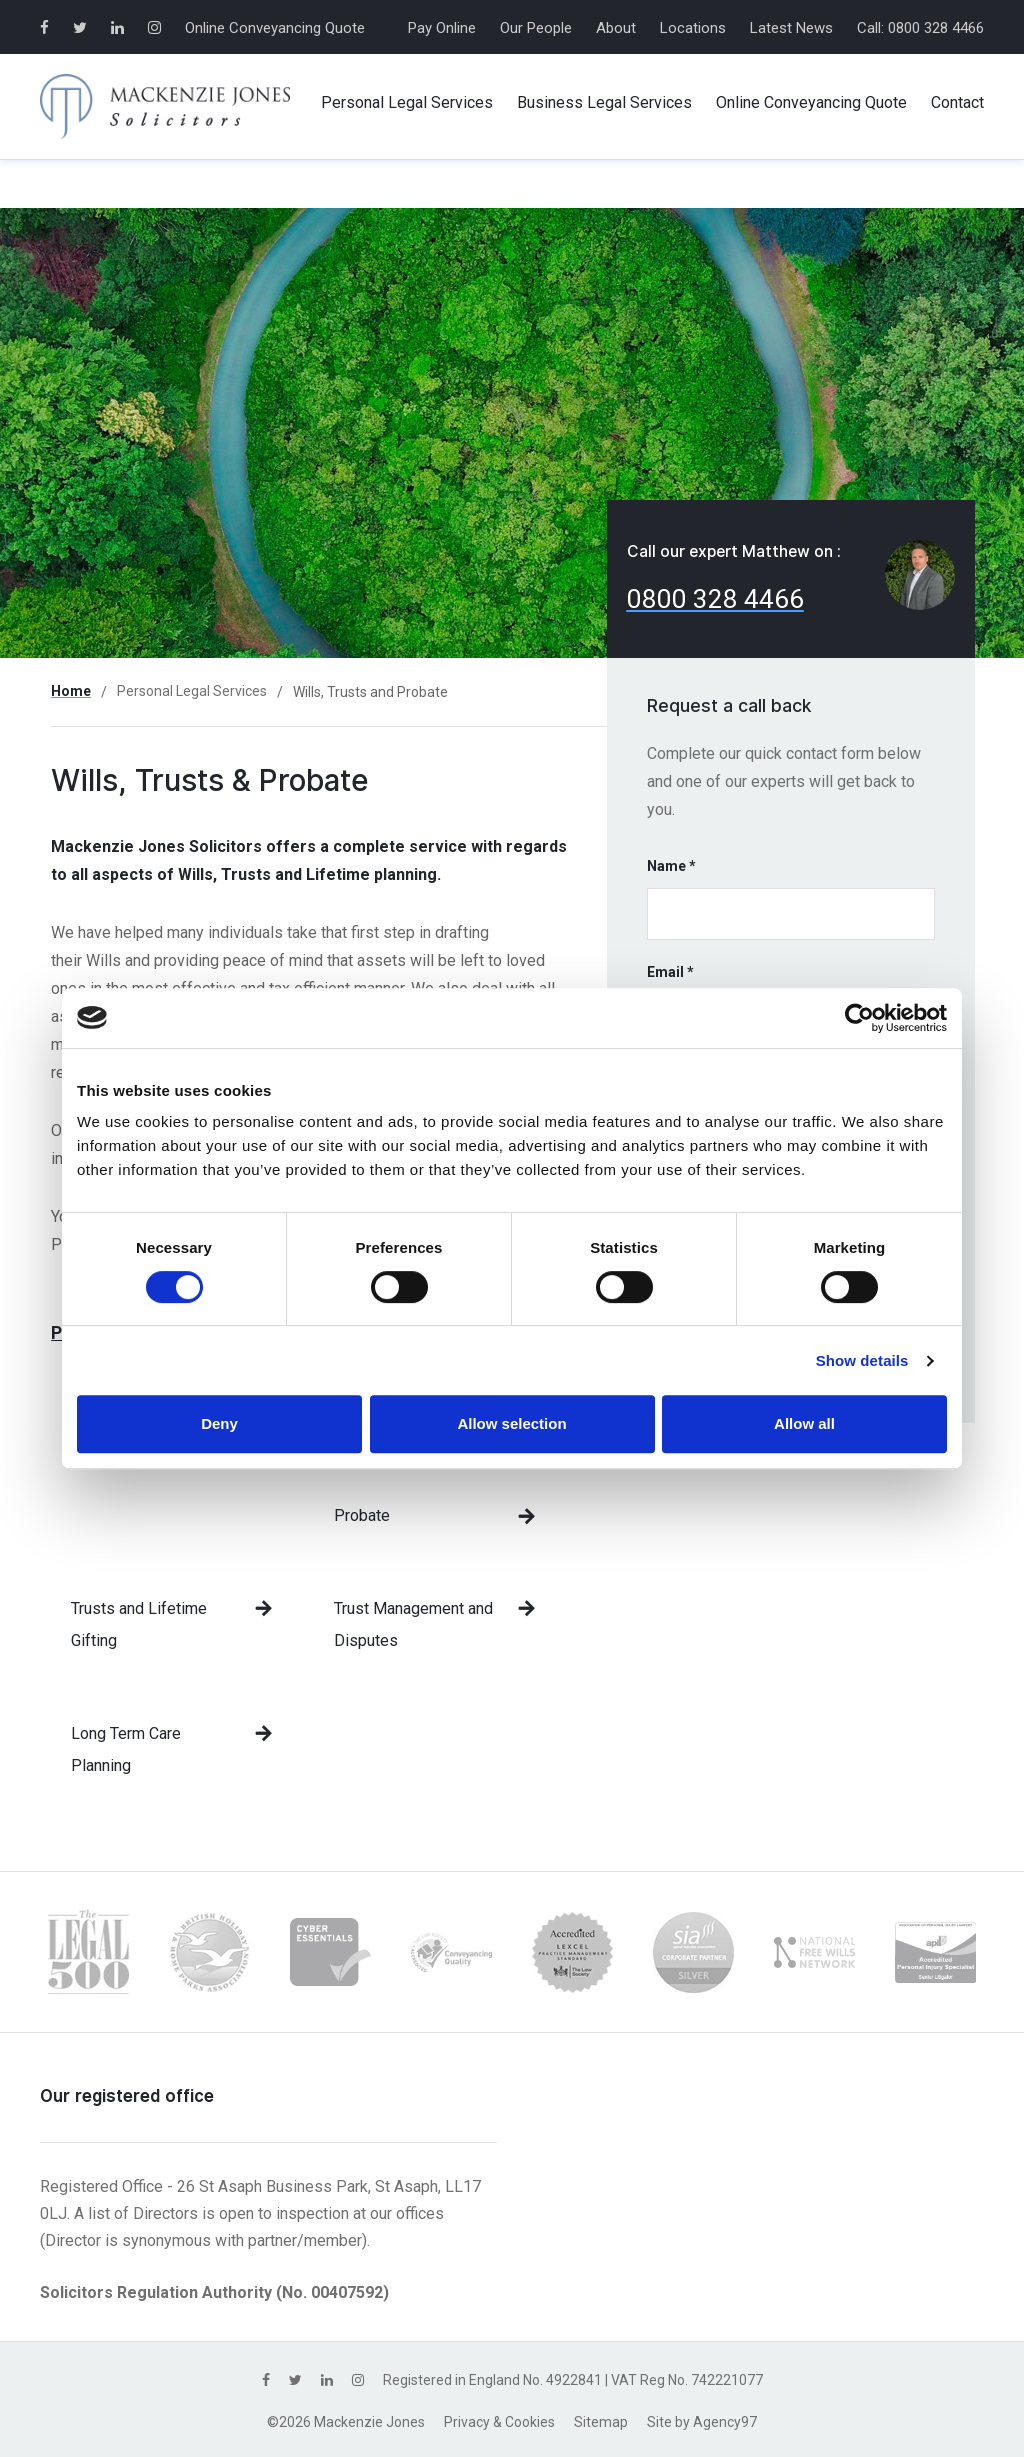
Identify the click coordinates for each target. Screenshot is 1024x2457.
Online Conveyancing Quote (275, 28)
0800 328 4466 (715, 599)
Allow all (804, 1423)
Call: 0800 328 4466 (920, 28)
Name (671, 866)
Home (71, 691)
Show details (862, 1360)
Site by (702, 2422)
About (616, 28)
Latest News (791, 28)
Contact (957, 102)
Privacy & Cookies (499, 2422)
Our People (536, 28)
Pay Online (442, 28)
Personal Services (407, 103)
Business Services (604, 103)
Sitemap (601, 2422)
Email (670, 972)
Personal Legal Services (192, 691)
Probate (362, 1515)
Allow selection (511, 1423)
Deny (219, 1423)
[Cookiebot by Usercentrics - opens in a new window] (859, 1018)
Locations (693, 28)
